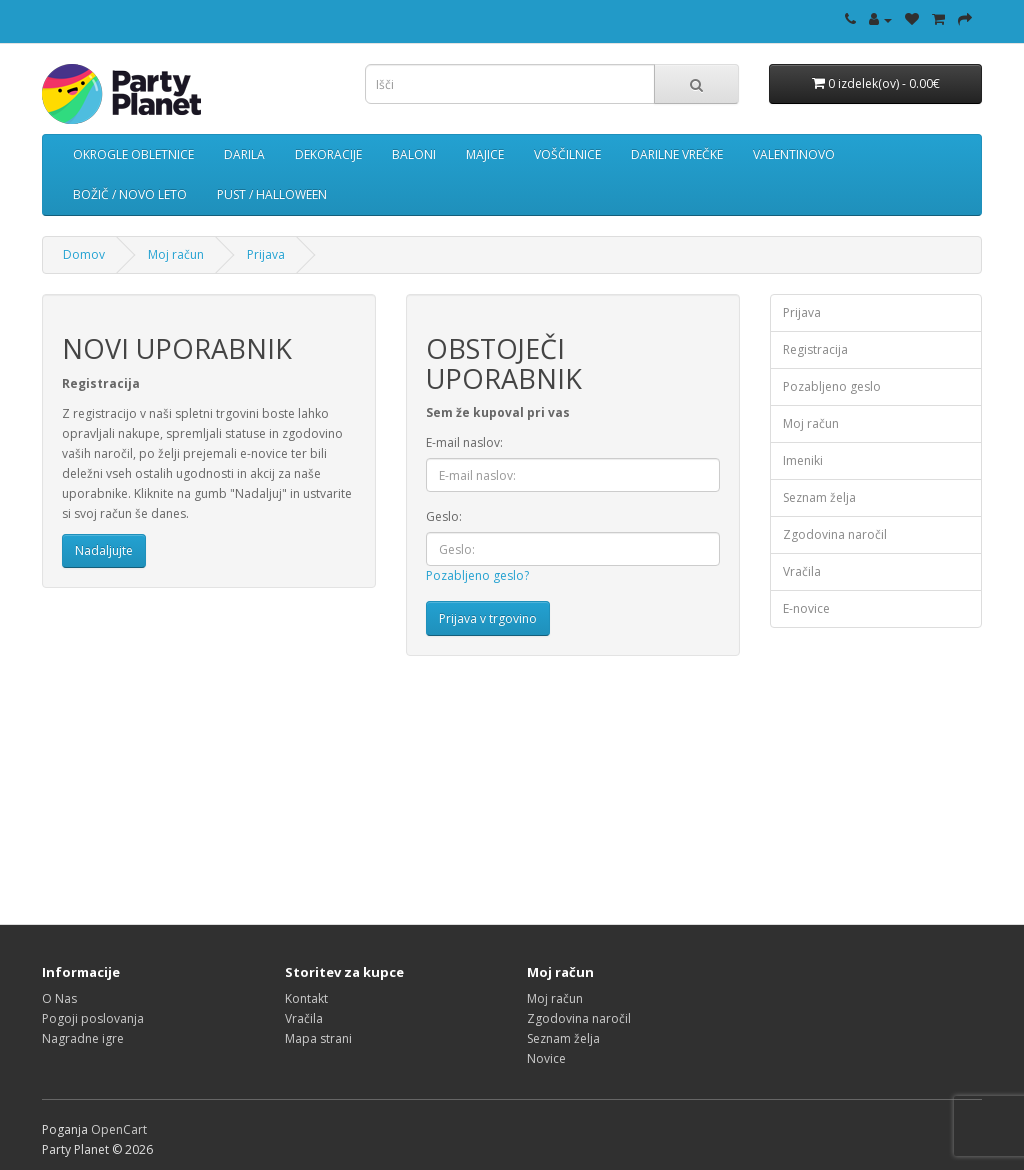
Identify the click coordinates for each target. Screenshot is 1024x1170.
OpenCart (119, 1129)
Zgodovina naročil (835, 534)
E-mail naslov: (464, 442)
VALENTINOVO (794, 154)
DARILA (244, 154)
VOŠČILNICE (567, 154)
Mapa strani (318, 1038)
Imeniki (803, 460)
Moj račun (176, 254)
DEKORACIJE (328, 154)
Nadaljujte (104, 550)
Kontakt (306, 998)
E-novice (806, 608)
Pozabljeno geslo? (477, 575)
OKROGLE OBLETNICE (133, 154)
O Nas (59, 998)
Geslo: (444, 516)
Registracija (815, 349)
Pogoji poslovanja (93, 1018)
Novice (546, 1058)
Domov (84, 254)
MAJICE (485, 154)
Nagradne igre (83, 1038)
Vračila (802, 571)
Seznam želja (819, 497)
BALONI (414, 154)
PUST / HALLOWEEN (272, 194)
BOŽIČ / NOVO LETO (130, 194)
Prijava (266, 254)
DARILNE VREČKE (677, 154)
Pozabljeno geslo (832, 386)
